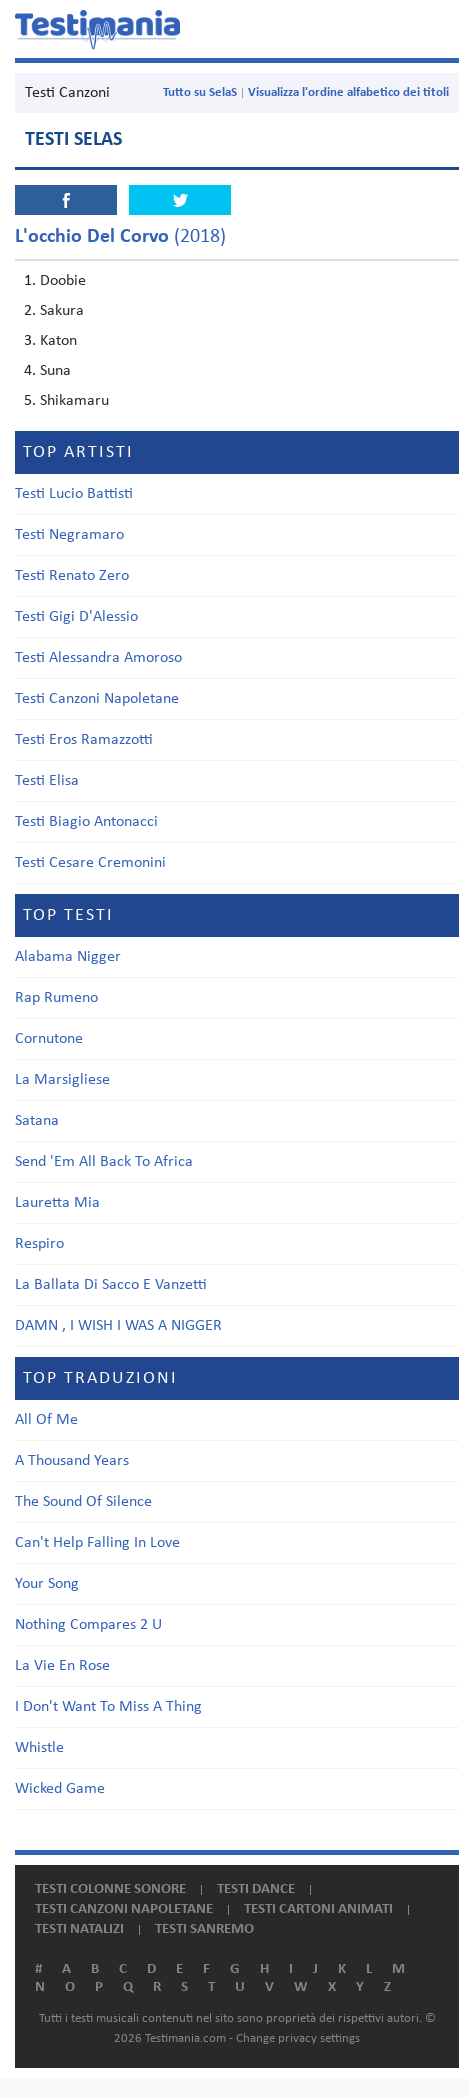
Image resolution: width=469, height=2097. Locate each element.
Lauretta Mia (57, 1203)
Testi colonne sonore (110, 1889)
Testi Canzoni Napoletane (97, 699)
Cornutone (49, 1039)
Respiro (39, 1244)
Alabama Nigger (68, 957)
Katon (58, 341)
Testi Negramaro (69, 535)
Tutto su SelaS (200, 92)
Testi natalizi (79, 1929)
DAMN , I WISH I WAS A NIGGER (118, 1326)
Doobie (63, 281)
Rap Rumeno (56, 998)
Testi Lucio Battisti (74, 494)
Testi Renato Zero (72, 576)
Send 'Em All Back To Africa (104, 1162)
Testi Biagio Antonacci (86, 822)
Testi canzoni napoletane (124, 1909)
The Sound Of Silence (83, 1502)
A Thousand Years (72, 1461)
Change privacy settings (298, 2038)
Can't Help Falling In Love (97, 1543)
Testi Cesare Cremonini (90, 863)
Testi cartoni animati (318, 1909)
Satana (37, 1121)
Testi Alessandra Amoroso (98, 658)
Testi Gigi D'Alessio (76, 617)
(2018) (120, 237)
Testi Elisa (47, 781)
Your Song (47, 1584)
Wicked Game (60, 1789)
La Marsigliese (62, 1080)
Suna (55, 371)
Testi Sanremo (204, 1929)
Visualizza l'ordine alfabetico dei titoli (348, 92)
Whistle (39, 1748)
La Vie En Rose (62, 1666)
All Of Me (46, 1420)
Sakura (62, 311)
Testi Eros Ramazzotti (84, 740)
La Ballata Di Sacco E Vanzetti (111, 1285)
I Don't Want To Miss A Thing (108, 1707)
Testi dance (256, 1889)
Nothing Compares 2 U (88, 1625)
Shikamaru (74, 401)
